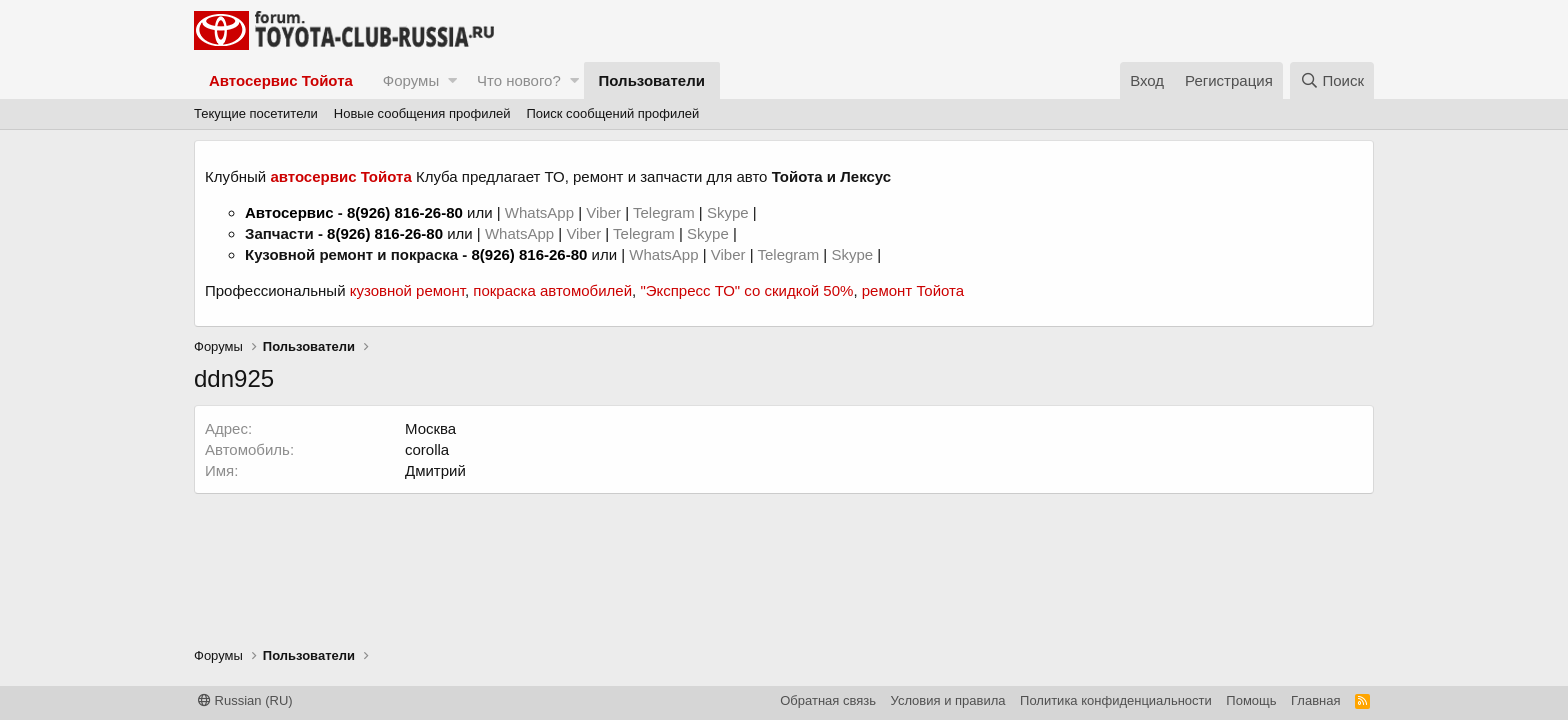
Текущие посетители (256, 113)
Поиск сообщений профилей (612, 113)
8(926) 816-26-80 (405, 212)
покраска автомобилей (552, 290)
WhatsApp (541, 212)
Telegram (666, 212)
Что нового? (519, 80)
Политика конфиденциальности (1116, 700)
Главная (1315, 700)
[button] (452, 80)
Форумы (411, 80)
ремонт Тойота (913, 290)
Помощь (1251, 700)
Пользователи (652, 80)
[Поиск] (1332, 80)
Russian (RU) (245, 700)
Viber (603, 212)
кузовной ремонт (407, 290)
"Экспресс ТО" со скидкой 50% (746, 290)
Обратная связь (828, 700)
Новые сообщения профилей (422, 113)
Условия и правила (948, 700)
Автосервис (289, 212)
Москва (430, 428)
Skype (730, 212)
